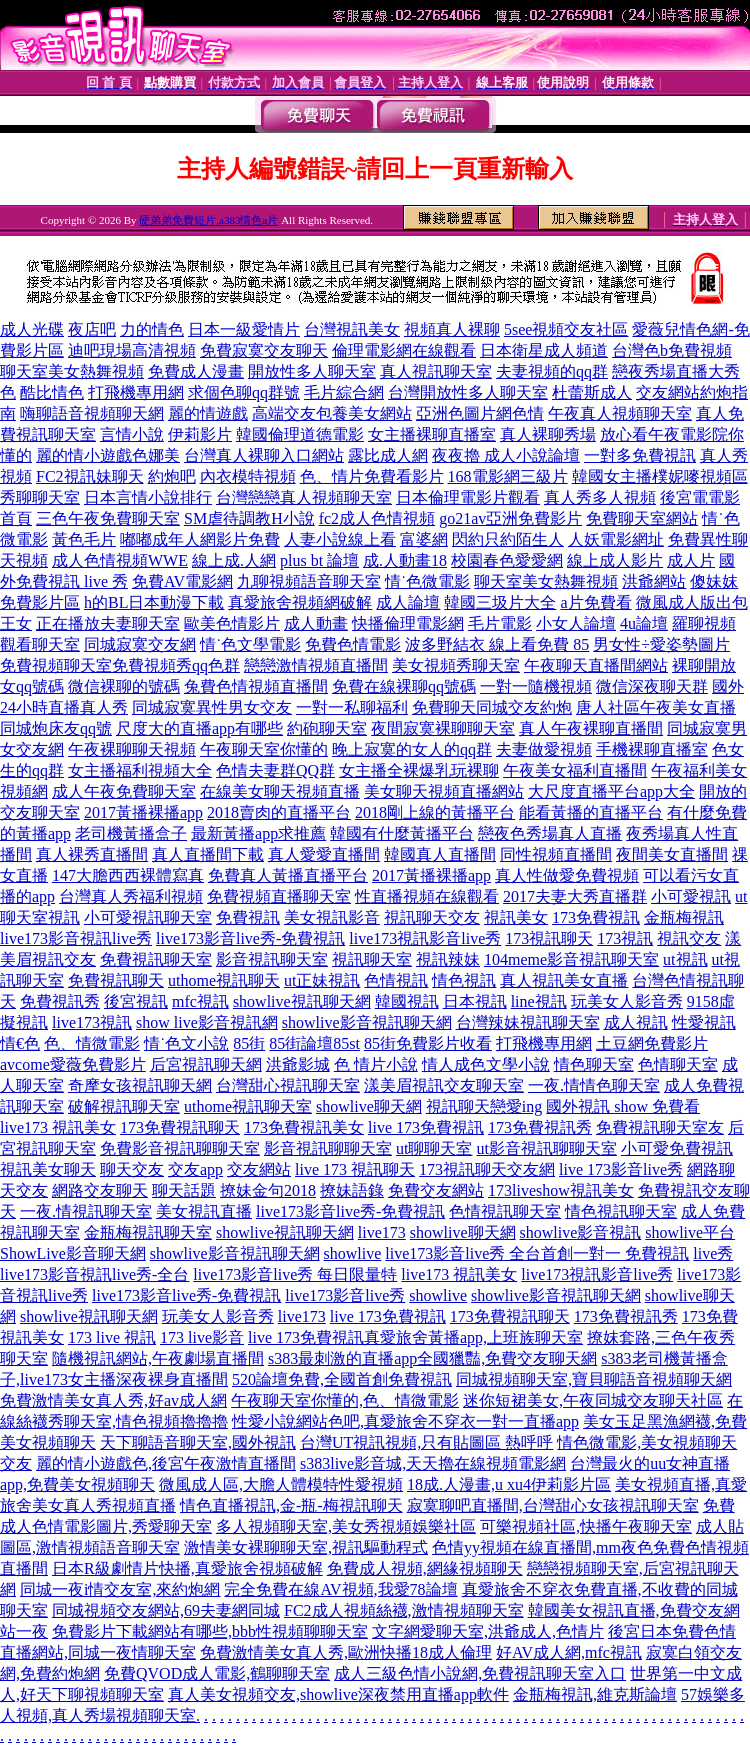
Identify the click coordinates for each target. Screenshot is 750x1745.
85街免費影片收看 (428, 1043)
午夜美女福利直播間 (575, 770)
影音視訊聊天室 (272, 959)
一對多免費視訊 (640, 455)
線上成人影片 (615, 560)
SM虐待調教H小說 (249, 518)
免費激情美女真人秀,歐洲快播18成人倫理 (346, 1652)
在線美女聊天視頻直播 (280, 791)
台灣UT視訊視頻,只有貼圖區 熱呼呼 (426, 1442)
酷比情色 (52, 392)
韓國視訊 (407, 1001)
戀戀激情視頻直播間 (316, 665)
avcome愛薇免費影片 (73, 1064)
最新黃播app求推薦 (258, 833)
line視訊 (539, 1001)
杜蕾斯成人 (592, 392)
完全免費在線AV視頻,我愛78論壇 (340, 1589)
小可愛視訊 (691, 896)
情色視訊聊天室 (621, 1211)
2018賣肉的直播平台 (279, 812)
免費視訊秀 (60, 1001)
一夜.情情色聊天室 (594, 1085)
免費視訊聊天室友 (660, 1127)
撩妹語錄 (352, 1190)
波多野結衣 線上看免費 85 (497, 644)
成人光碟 (32, 329)
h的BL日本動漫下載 (154, 602)
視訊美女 (516, 917)
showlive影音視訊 (581, 1232)
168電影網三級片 (508, 476)
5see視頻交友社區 (566, 329)
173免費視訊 (596, 917)
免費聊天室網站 (642, 518)
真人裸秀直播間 (92, 854)
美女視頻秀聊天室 (456, 665)
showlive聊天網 (369, 1106)
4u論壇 (644, 623)
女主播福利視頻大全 (140, 770)
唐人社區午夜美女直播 (656, 707)
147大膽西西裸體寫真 (128, 875)
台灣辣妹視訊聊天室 (528, 1022)
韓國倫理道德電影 (300, 434)
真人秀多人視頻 (600, 497)
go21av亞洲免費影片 (510, 518)
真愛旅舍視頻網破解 (300, 602)
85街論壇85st (314, 1043)
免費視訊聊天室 (156, 959)
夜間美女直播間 (672, 854)
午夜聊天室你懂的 (264, 749)
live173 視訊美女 (58, 1127)
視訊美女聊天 (48, 1169)
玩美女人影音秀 (627, 1001)
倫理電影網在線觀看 (404, 350)
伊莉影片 (200, 434)
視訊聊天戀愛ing (484, 1106)
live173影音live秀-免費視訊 (250, 938)
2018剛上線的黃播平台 (435, 812)
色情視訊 (396, 980)
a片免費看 (595, 602)
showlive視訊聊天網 (302, 1001)
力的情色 (152, 329)
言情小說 (132, 434)
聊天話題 (184, 1190)
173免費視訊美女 (304, 1127)
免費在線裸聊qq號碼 (404, 686)
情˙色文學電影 (250, 644)
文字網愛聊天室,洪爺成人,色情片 (488, 1631)
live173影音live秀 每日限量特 (295, 1274)
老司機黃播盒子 (131, 833)
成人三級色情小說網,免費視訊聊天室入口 (480, 1673)
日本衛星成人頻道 (544, 350)
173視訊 (625, 938)
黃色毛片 (84, 539)
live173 (382, 1232)
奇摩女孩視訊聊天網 (140, 1085)
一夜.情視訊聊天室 (86, 1211)
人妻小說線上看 (340, 539)
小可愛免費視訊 (677, 1148)
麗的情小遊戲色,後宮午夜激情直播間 (166, 1463)
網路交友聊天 (100, 1190)
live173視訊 (92, 1022)
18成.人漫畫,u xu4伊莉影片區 (509, 1484)
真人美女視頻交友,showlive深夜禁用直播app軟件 (338, 1694)
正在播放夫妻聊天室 (108, 623)
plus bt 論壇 (319, 560)
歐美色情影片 (232, 623)
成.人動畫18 (405, 560)
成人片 (691, 560)
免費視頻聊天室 (56, 665)
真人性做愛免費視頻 (567, 875)
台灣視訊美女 (352, 329)
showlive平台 (690, 1232)
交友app (195, 1169)
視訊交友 (689, 938)
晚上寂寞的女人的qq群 (412, 749)
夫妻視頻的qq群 (552, 371)
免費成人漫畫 (196, 371)
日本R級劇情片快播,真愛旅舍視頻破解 (187, 1568)
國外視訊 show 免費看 (623, 1106)
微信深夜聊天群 (652, 686)
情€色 (20, 1043)
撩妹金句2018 (268, 1190)
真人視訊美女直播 (564, 980)
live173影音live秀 (345, 1295)
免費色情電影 (353, 644)
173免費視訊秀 (540, 1127)
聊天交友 (132, 1169)
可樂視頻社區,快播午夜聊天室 (586, 1526)
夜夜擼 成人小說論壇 (506, 455)
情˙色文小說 (186, 1043)
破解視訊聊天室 (124, 1106)
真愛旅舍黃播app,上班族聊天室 (473, 1337)
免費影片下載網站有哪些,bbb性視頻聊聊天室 (210, 1631)
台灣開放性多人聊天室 (468, 392)
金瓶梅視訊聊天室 (148, 1232)
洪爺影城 (298, 1064)
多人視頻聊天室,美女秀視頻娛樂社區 (346, 1526)
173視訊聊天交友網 (487, 1169)
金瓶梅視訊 (684, 917)
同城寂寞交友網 (140, 644)
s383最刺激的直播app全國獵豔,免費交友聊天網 (432, 1358)
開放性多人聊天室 (312, 371)
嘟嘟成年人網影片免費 (200, 539)
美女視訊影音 (332, 917)
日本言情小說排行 (148, 497)
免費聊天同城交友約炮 (492, 707)
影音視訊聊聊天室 (328, 1148)
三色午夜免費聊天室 (108, 518)
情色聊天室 (594, 1064)
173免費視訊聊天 (180, 1127)
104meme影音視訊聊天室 (571, 959)
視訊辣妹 (448, 959)
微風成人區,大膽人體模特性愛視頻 (281, 1484)
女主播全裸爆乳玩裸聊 (419, 770)
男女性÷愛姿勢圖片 (661, 644)
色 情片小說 (376, 1064)
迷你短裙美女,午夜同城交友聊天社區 (593, 1400)
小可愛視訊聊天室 (148, 917)
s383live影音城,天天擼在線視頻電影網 (433, 1463)
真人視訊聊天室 (436, 371)
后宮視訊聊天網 (206, 1064)
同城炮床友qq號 (56, 728)
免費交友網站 (436, 1190)
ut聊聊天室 (434, 1148)
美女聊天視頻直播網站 (444, 791)
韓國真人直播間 (440, 854)
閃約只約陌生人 (508, 539)
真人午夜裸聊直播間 (591, 728)
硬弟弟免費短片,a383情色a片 (208, 220)
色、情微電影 (92, 1043)
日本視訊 (475, 1001)
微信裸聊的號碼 (124, 686)
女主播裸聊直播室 (432, 434)
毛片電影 (500, 623)
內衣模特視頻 (248, 476)
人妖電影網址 (616, 539)
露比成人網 (388, 455)
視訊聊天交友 (432, 917)
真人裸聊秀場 (548, 434)
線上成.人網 (234, 560)
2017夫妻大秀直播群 (575, 896)
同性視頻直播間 (556, 854)
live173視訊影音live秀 (425, 938)
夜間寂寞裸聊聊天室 (443, 728)
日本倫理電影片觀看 (468, 497)
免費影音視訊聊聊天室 (180, 1148)
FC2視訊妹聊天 (90, 476)
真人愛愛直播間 (324, 854)
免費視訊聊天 (116, 980)
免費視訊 (248, 917)
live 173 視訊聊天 (355, 1169)
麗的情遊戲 (208, 413)
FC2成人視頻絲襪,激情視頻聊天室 (404, 1610)
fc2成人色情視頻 (377, 518)
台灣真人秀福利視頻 (131, 896)
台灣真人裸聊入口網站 (264, 455)
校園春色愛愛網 (507, 560)
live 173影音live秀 (621, 1169)
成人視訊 (636, 1022)
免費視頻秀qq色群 (176, 665)
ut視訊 (685, 959)
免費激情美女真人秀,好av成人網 (113, 1400)
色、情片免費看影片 (372, 476)
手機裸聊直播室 (652, 749)
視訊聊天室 (372, 959)
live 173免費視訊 (426, 1127)
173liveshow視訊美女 (561, 1190)
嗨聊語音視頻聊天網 (92, 413)
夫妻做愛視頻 (544, 749)
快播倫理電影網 (408, 623)
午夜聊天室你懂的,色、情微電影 (345, 1400)
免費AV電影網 (182, 581)
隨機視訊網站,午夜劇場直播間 (158, 1358)
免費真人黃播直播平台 (288, 875)
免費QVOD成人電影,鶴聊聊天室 (217, 1673)
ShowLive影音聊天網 (73, 1253)
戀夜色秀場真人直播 (550, 833)
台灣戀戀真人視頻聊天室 (304, 497)
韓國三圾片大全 (500, 602)
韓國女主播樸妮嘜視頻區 (660, 476)
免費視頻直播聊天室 (279, 896)
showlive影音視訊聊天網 (367, 1022)
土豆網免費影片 (652, 1043)
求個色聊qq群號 (244, 392)
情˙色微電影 (427, 581)
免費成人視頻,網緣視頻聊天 (425, 1568)
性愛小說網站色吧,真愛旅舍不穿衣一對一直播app (405, 1421)
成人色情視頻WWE (120, 560)
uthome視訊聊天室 (248, 1106)
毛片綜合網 (344, 392)
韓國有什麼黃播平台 (402, 833)
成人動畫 (316, 623)
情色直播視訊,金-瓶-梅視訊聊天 (291, 1505)
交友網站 (259, 1169)
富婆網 (424, 539)
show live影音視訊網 (207, 1022)
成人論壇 (408, 602)
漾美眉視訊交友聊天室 (444, 1085)
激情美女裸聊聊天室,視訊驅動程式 (306, 1547)
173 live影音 (202, 1337)
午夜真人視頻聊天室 (620, 413)
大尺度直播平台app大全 (611, 791)
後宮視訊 (136, 1001)
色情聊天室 (678, 1064)
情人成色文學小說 (486, 1064)
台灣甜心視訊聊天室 (288, 1085)
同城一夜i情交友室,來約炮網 (120, 1589)
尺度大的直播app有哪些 (199, 728)
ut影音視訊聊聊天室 (546, 1148)
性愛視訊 (704, 1022)
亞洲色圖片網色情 (480, 413)
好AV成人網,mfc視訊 (569, 1652)
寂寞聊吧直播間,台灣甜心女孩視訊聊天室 (553, 1505)
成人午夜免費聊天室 (124, 791)
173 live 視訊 (112, 1337)
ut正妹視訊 (322, 980)
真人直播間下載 (208, 854)
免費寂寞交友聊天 (264, 350)
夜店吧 (92, 329)
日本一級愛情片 (244, 329)
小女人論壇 (576, 623)
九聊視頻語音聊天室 (309, 581)
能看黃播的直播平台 (591, 812)
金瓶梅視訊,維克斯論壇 (595, 1694)
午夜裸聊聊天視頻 (132, 749)
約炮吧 (172, 476)
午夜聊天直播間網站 (596, 665)
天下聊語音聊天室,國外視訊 (198, 1442)
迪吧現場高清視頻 (132, 350)
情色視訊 (464, 980)
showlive (353, 1253)
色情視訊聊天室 (505, 1211)
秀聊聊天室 (40, 497)
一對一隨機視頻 (536, 686)
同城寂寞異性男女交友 (212, 707)
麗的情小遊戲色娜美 (108, 455)
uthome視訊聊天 (224, 980)
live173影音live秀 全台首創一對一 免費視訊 (537, 1253)
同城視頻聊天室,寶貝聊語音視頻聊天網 (594, 1379)
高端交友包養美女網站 (332, 413)
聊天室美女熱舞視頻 (72, 371)
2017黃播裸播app (143, 812)
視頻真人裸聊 (452, 329)
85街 (249, 1043)
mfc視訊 (200, 1001)
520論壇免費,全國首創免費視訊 (342, 1379)
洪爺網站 (654, 581)
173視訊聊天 (549, 938)
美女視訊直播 (204, 1211)
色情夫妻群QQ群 (275, 770)
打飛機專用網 (136, 392)
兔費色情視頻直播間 (256, 686)
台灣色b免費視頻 (672, 350)
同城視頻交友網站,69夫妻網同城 (166, 1610)
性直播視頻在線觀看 (427, 896)
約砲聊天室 (327, 728)
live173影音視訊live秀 (76, 938)
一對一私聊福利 (352, 707)
